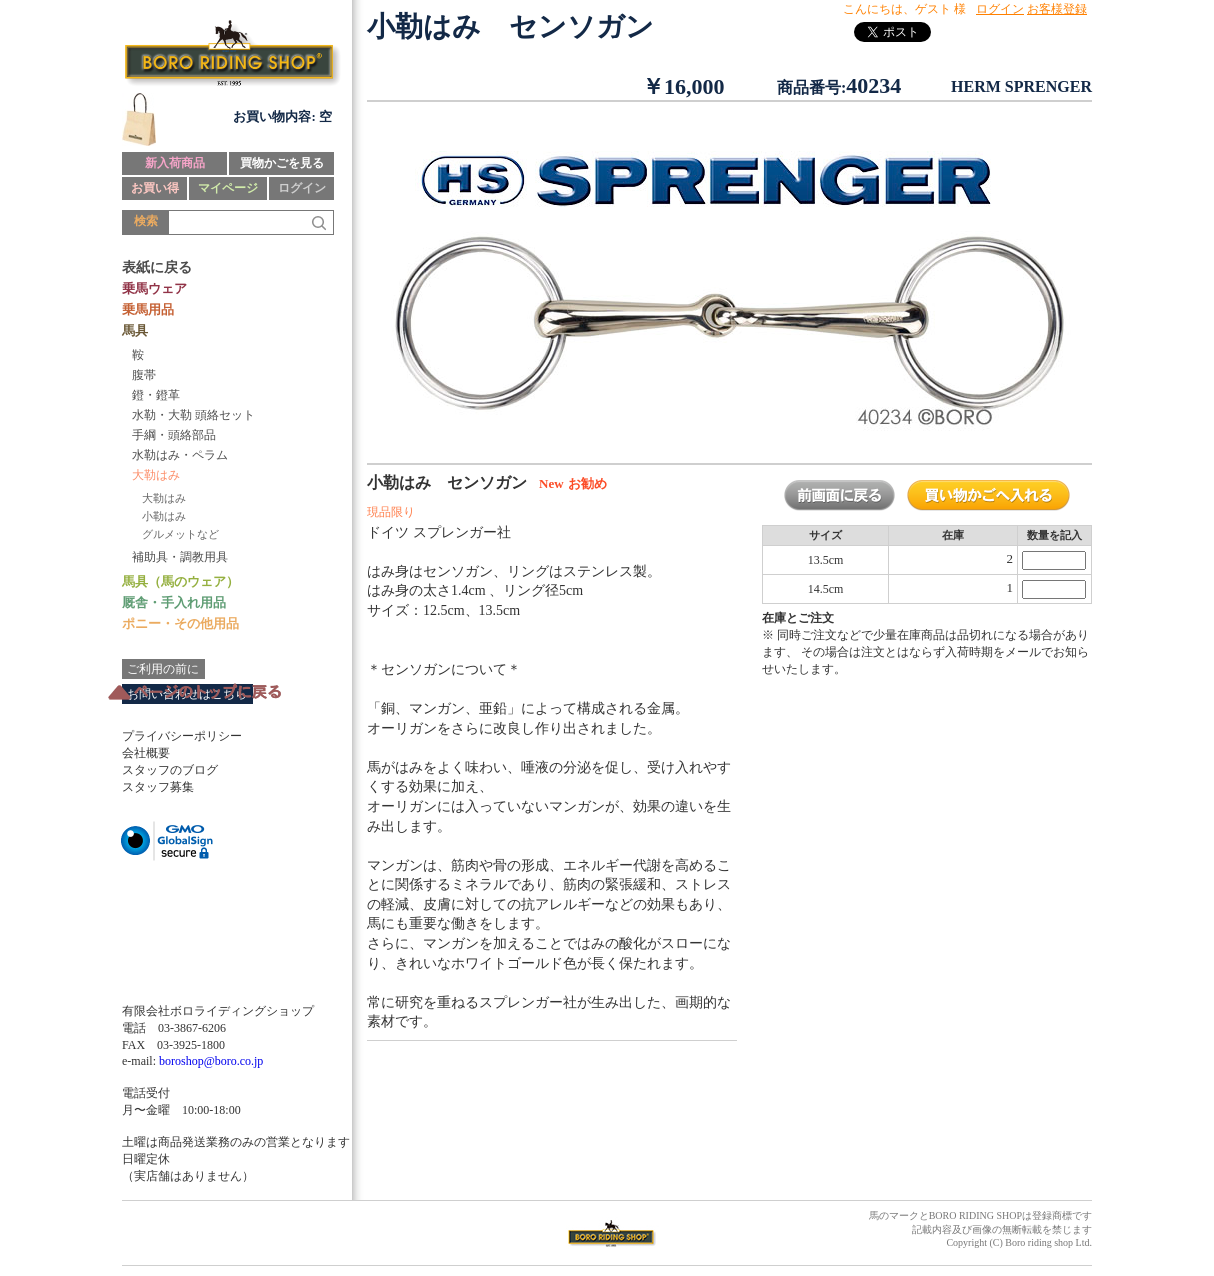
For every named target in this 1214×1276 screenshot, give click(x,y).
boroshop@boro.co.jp (211, 1061)
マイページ (228, 188)
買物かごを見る (282, 163)
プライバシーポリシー (182, 736)
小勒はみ (164, 516)
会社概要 (146, 753)
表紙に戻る (157, 267)
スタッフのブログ (170, 770)
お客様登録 (1057, 9)
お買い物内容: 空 (282, 116)
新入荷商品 (175, 163)
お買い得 (155, 188)
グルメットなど (180, 534)
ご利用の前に (163, 669)
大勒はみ (164, 498)
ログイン (302, 188)
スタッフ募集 (158, 787)
